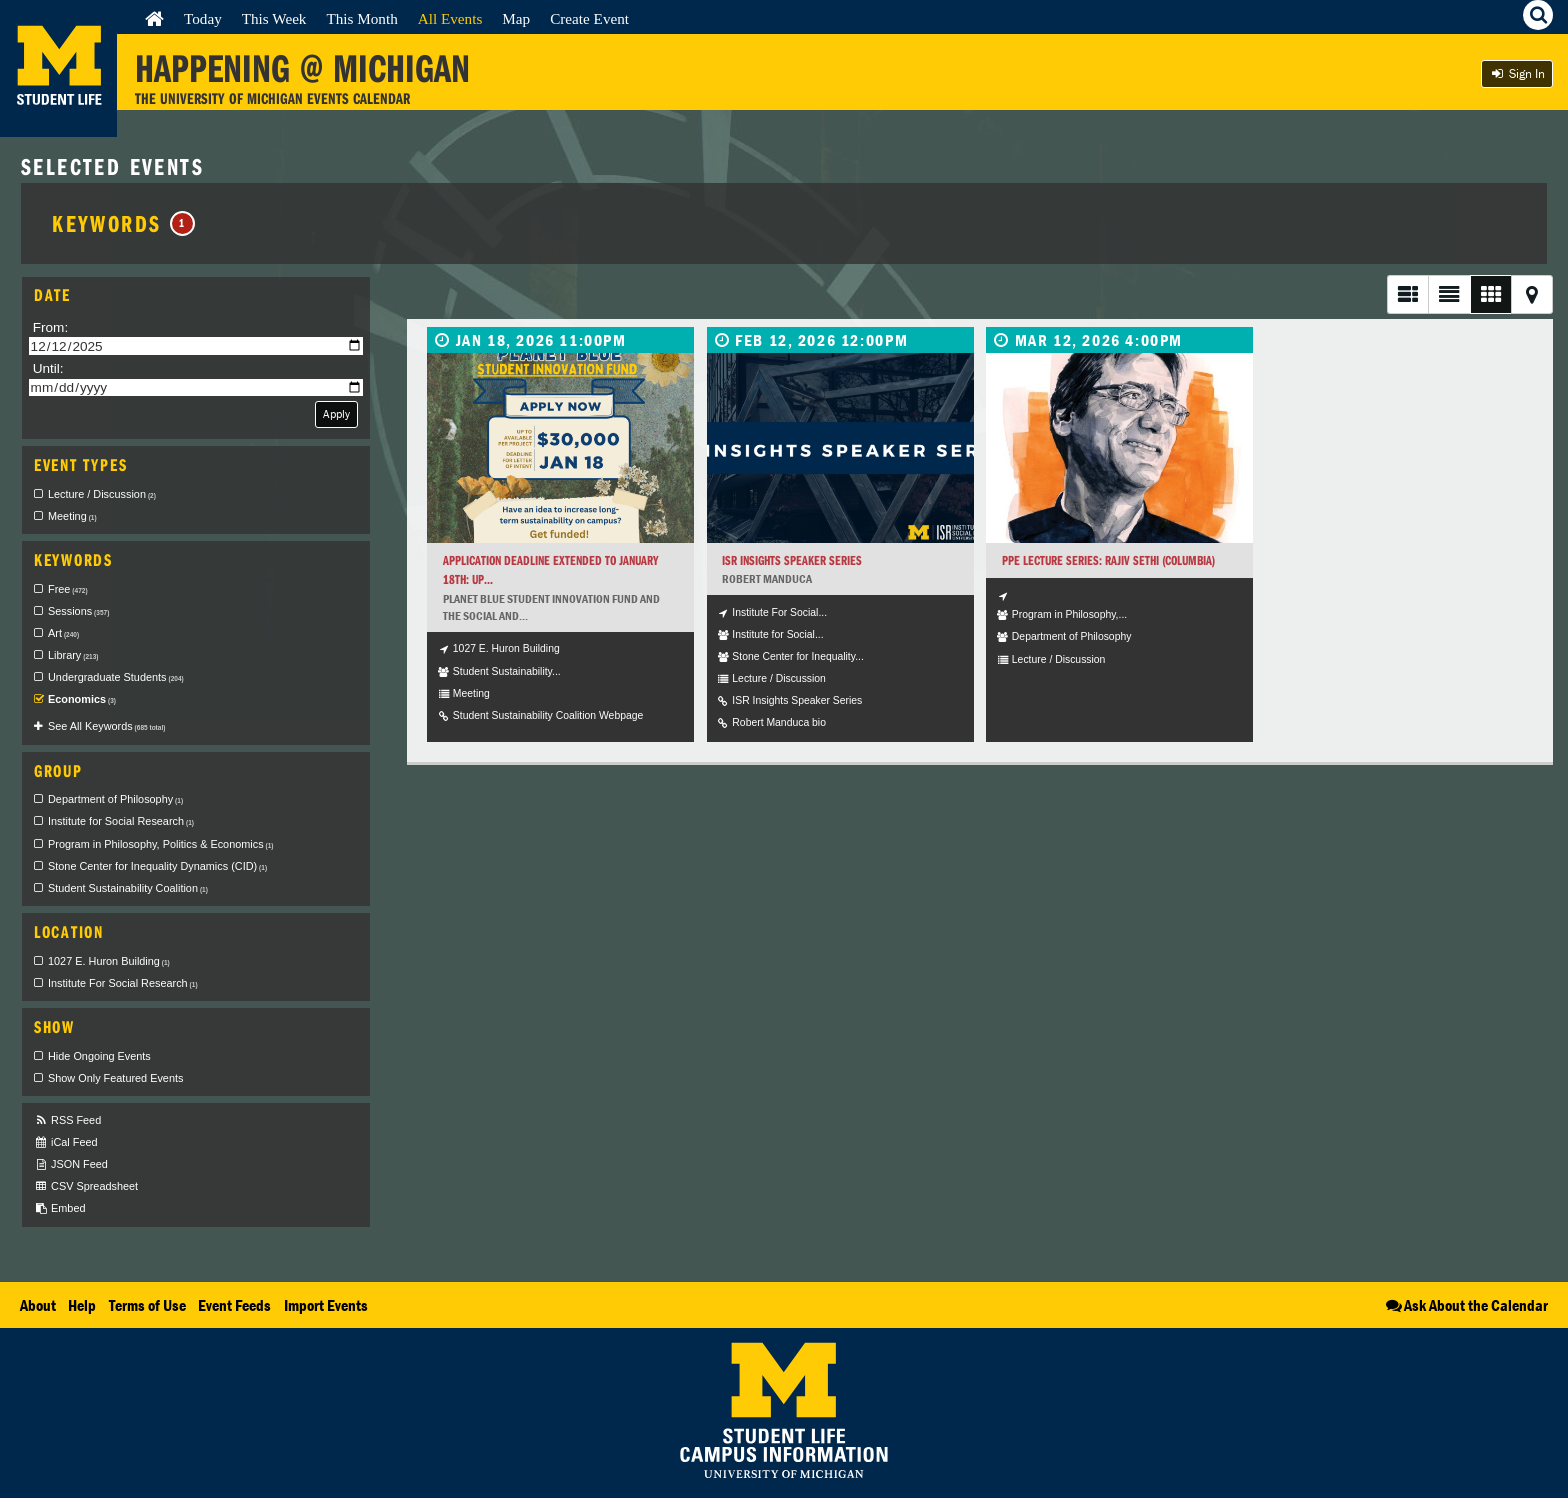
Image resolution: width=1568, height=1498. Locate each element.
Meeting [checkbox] (72, 516)
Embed (59, 1208)
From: (51, 327)
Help (82, 1305)
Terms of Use (147, 1305)
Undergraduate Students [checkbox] (116, 677)
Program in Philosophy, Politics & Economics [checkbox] (161, 844)
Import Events (326, 1305)
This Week (274, 18)
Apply (336, 413)
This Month (361, 18)
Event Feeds (234, 1305)
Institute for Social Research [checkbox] (121, 821)
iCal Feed (66, 1142)
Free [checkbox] (68, 589)
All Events (450, 18)
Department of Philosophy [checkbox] (115, 799)
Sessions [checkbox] (78, 611)
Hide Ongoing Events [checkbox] (99, 1056)
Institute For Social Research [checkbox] (123, 983)
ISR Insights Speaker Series (792, 560)
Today (203, 18)
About (38, 1305)
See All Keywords (106, 726)
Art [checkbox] (63, 633)
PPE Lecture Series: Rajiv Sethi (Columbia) (1108, 560)
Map (516, 18)
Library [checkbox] (73, 655)
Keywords (123, 223)
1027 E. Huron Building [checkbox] (109, 961)
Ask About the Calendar (1465, 1305)
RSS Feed (67, 1120)
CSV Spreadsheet (86, 1186)
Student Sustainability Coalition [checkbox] (128, 888)
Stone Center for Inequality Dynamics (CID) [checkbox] (157, 866)
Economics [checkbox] (82, 699)
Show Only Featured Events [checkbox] (115, 1078)
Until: (48, 368)
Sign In (1517, 73)
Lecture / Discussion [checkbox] (102, 494)
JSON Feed (71, 1164)
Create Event (589, 18)
